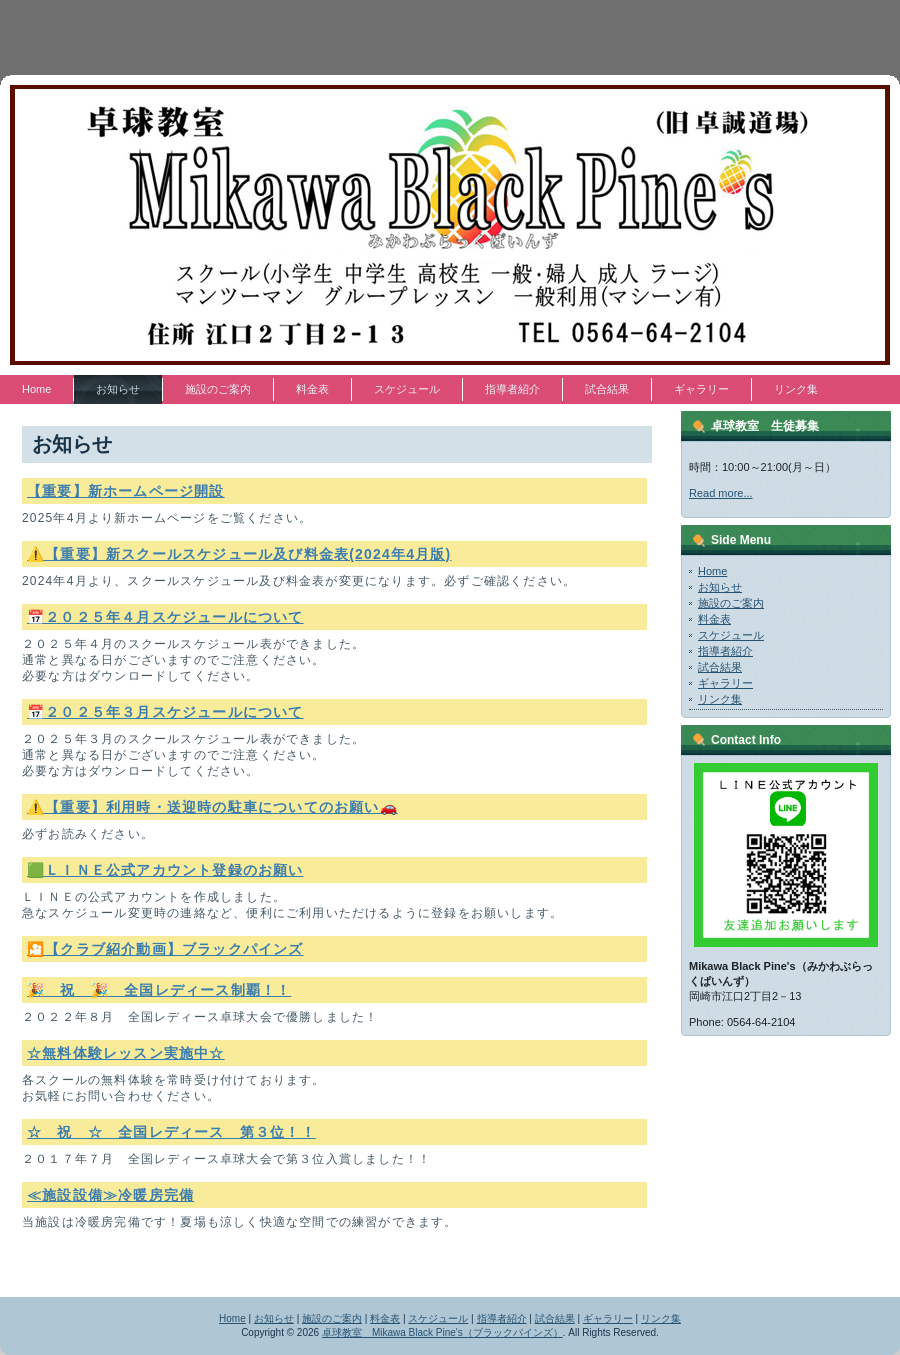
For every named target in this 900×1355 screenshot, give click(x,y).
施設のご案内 (731, 603)
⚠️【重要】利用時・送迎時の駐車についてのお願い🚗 (212, 807)
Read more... (721, 493)
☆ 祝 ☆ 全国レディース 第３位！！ (171, 1132)
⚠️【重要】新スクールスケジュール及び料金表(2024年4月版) (239, 554)
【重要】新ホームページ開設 (126, 491)
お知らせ (720, 587)
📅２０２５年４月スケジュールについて (165, 617)
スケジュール (731, 635)
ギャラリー (725, 683)
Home (712, 571)
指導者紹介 (725, 651)
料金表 (714, 619)
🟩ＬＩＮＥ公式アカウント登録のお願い (165, 870)
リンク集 (720, 699)
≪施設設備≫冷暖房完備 (110, 1195)
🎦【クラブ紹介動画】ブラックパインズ (165, 949)
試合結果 (720, 667)
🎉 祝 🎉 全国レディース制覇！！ (159, 990)
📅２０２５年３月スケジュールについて (165, 712)
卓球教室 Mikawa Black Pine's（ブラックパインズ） (442, 1332)
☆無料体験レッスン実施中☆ (126, 1053)
